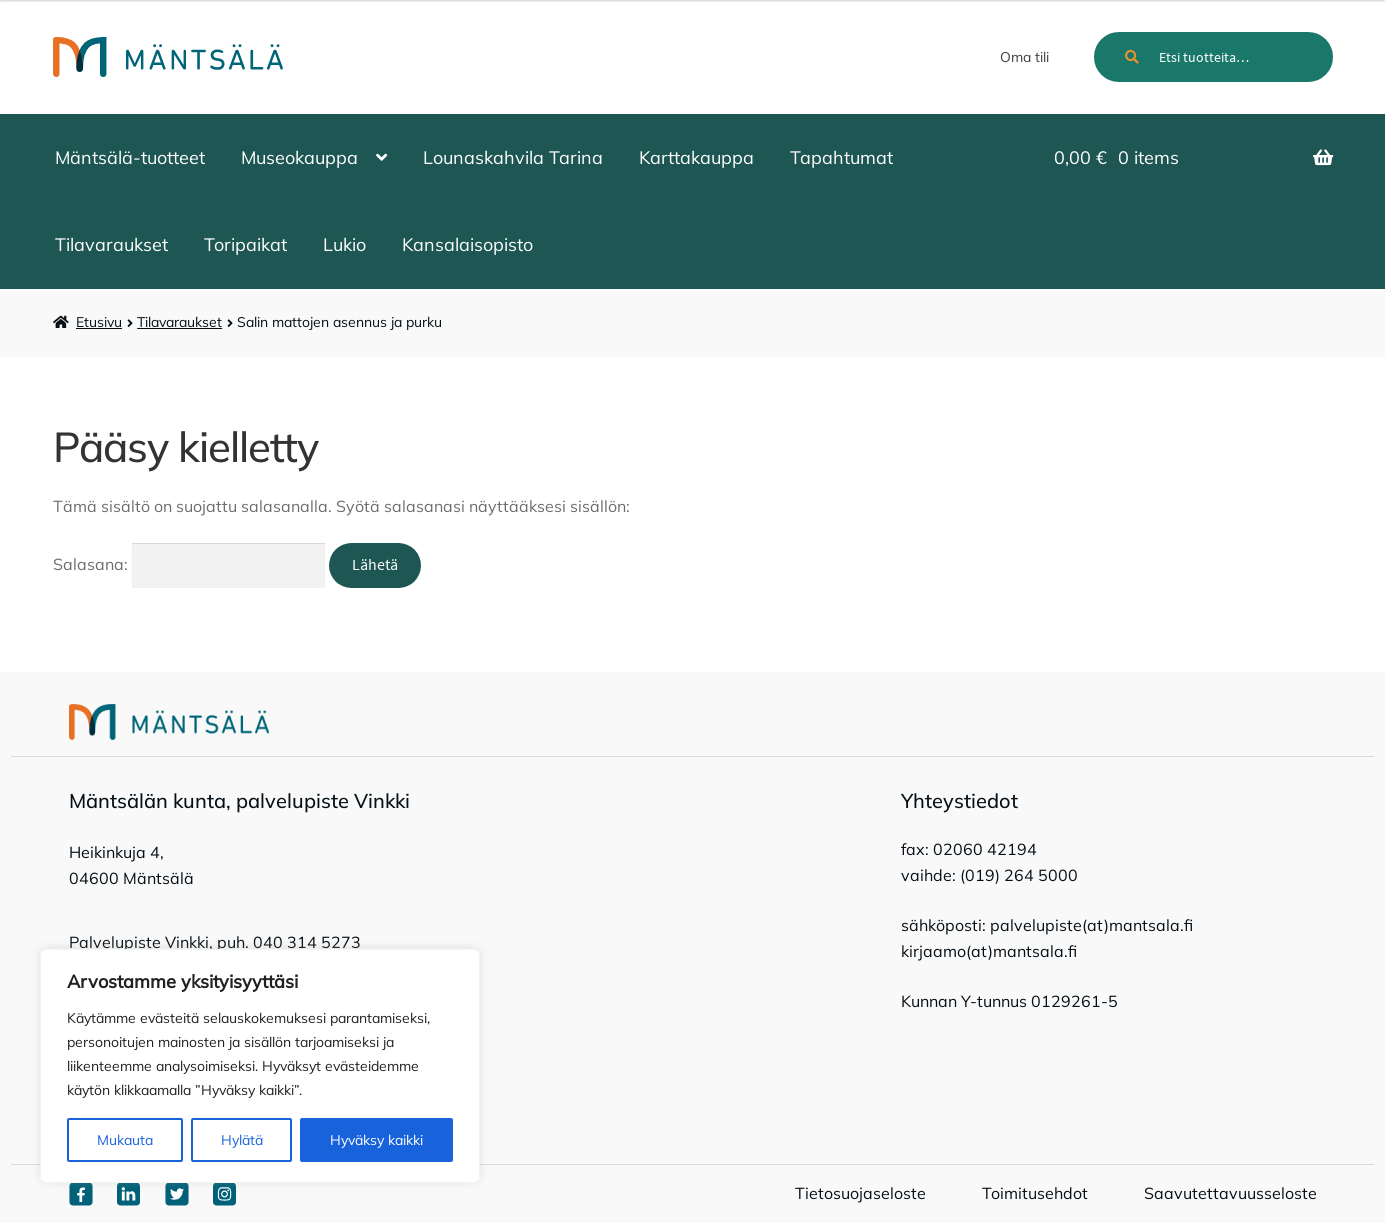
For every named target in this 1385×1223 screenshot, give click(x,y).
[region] (260, 1066)
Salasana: (189, 564)
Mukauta (125, 1140)
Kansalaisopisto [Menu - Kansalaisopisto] (467, 244)
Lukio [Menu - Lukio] (344, 244)
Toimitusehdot (1035, 1193)
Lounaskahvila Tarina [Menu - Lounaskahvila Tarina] (513, 157)
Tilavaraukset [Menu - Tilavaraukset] (111, 244)
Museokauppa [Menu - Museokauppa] (299, 157)
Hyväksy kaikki (376, 1140)
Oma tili (1024, 57)
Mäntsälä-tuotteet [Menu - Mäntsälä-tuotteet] (130, 157)
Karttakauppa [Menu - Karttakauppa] (696, 157)
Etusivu (99, 322)
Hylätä (242, 1140)
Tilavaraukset (179, 322)
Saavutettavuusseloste (1230, 1193)
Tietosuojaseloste (860, 1193)
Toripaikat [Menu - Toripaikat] (245, 244)
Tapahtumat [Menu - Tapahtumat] (841, 157)
